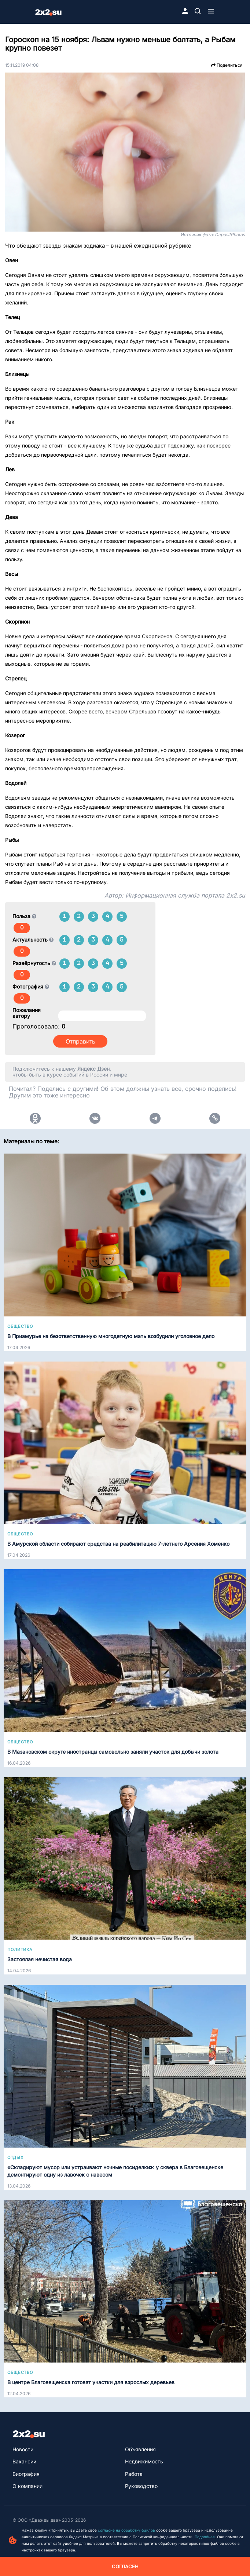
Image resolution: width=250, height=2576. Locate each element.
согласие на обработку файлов (126, 2530)
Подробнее (205, 2537)
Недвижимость (144, 2461)
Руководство (141, 2486)
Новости (22, 2449)
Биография (26, 2474)
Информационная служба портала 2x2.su (185, 895)
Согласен (125, 2566)
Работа (134, 2474)
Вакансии (24, 2461)
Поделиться (227, 65)
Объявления (140, 2449)
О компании (27, 2486)
